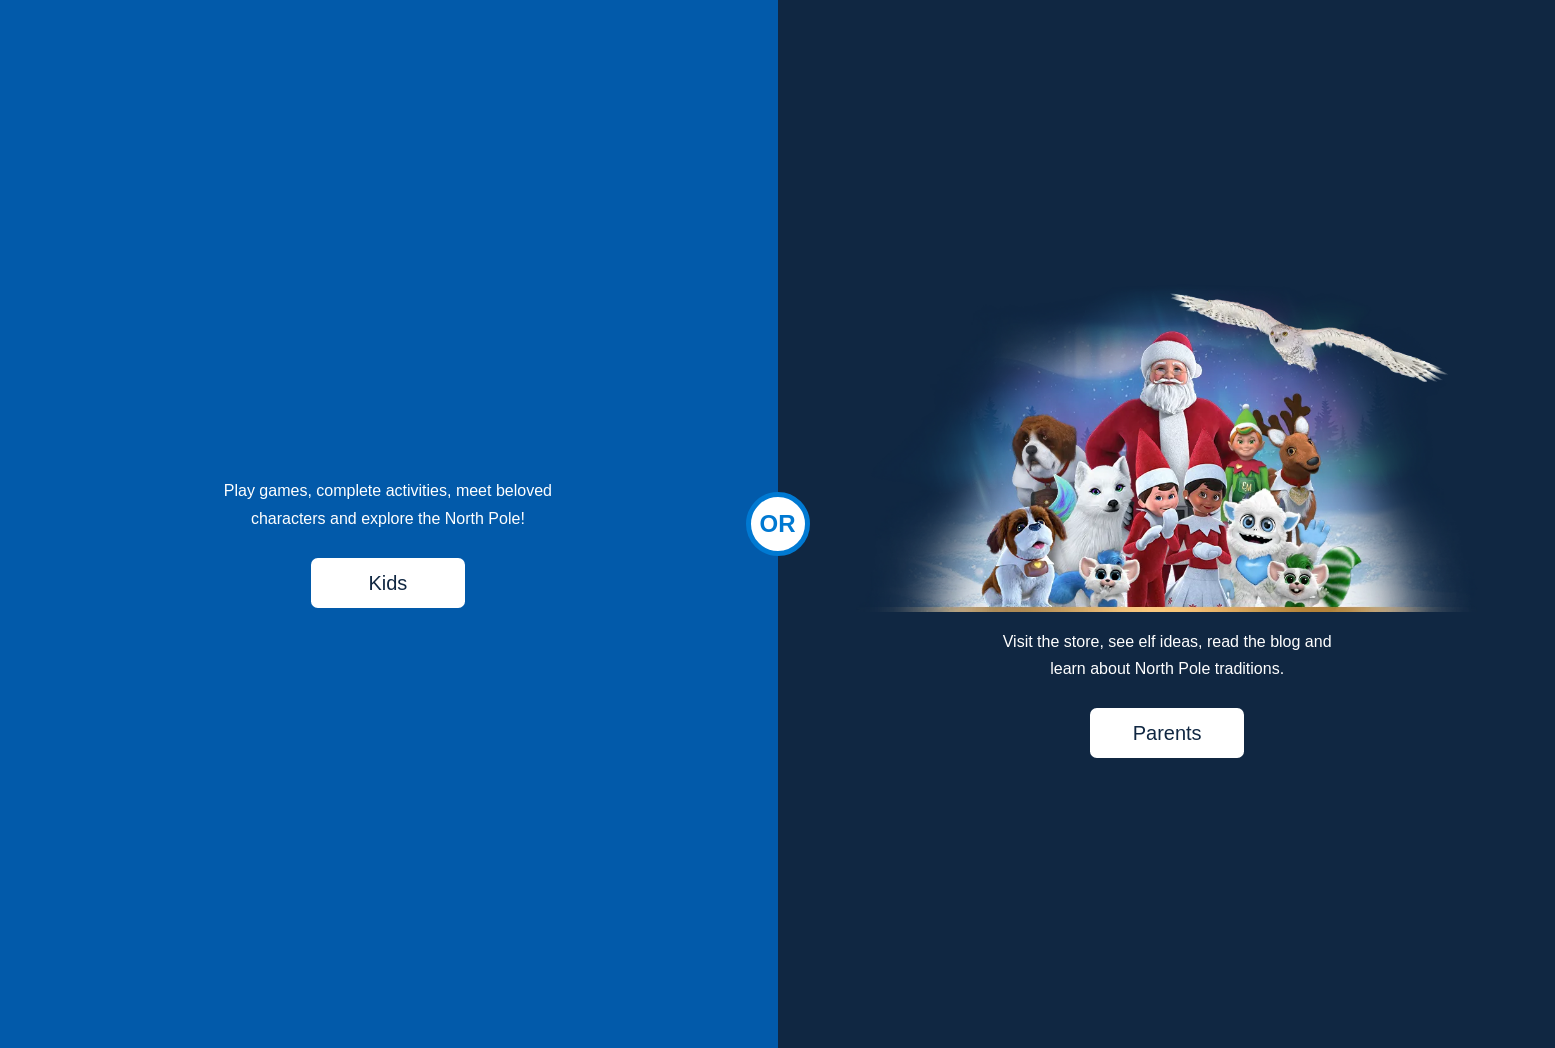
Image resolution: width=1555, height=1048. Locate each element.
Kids (387, 583)
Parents (1167, 733)
